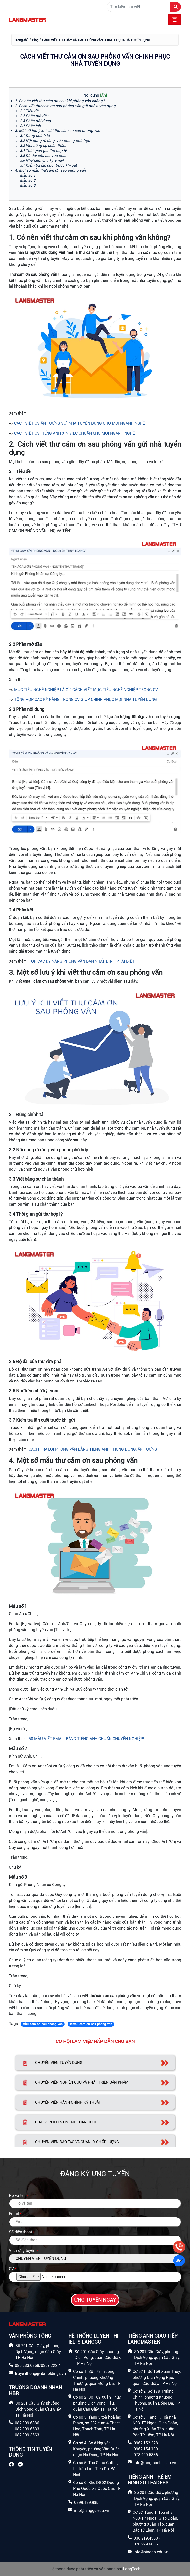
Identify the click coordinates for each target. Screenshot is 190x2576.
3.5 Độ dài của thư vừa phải (43, 155)
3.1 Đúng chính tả (35, 135)
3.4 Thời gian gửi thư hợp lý (43, 150)
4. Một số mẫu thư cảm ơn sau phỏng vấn (50, 170)
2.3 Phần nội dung (35, 121)
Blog (35, 40)
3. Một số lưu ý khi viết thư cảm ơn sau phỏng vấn (57, 130)
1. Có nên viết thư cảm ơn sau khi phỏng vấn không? (59, 101)
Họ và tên (17, 2195)
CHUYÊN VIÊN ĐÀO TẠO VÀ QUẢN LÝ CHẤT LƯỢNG (77, 2142)
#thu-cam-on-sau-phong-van (43, 2024)
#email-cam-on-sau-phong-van (90, 2024)
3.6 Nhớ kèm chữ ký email (42, 160)
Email (14, 2213)
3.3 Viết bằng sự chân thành (43, 145)
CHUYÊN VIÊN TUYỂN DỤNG (58, 2062)
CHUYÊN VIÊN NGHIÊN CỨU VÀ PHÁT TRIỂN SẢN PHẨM (81, 2082)
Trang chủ (21, 40)
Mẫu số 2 (27, 180)
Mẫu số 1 (27, 175)
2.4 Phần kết (30, 126)
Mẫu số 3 (27, 185)
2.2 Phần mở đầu (34, 116)
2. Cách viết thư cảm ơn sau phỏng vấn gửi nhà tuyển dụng (65, 106)
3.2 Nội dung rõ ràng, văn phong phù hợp (55, 140)
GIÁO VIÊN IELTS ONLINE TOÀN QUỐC (66, 2122)
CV (11, 2268)
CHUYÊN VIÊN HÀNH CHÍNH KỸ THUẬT (68, 2102)
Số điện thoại (20, 2232)
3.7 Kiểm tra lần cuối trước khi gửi (48, 165)
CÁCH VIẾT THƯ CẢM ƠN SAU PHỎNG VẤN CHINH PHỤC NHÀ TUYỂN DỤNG (96, 40)
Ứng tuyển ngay (95, 2300)
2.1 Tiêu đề (29, 111)
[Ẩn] (103, 95)
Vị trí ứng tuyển (22, 2250)
